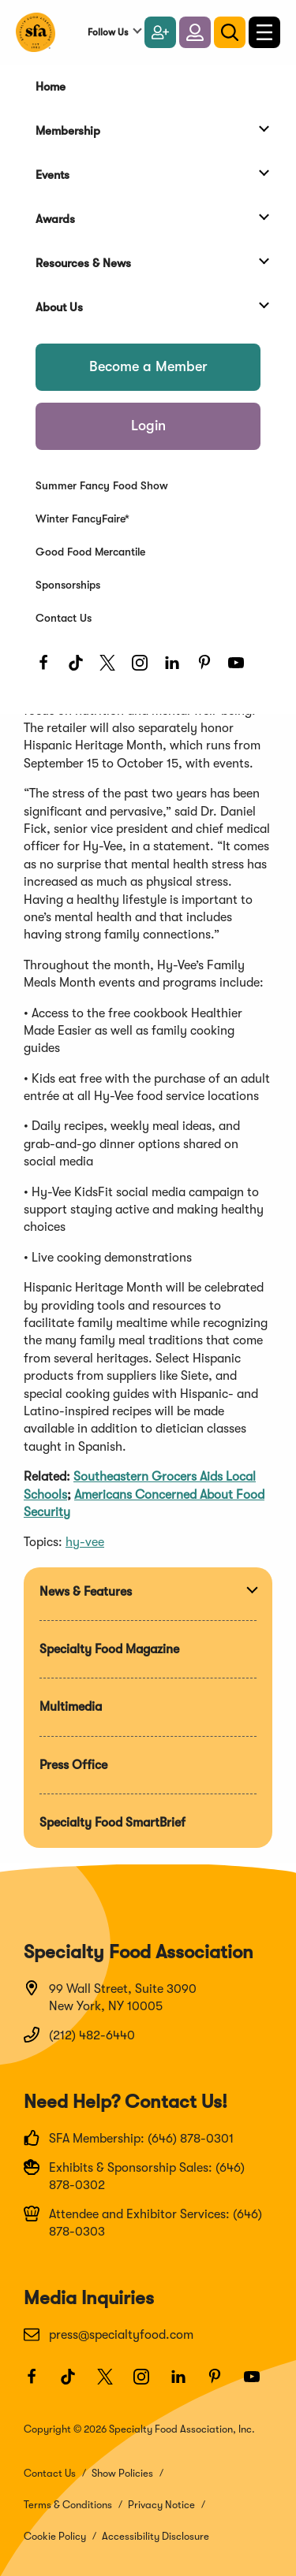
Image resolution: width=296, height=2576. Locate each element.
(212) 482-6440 (79, 2035)
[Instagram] (144, 667)
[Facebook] (48, 667)
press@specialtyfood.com (108, 2334)
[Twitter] (111, 667)
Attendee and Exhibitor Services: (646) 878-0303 (143, 2222)
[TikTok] (80, 667)
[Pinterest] (209, 667)
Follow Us (108, 32)
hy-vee (85, 1542)
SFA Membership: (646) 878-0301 (129, 2138)
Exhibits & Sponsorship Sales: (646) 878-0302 (134, 2175)
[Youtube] (240, 667)
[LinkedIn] (176, 667)
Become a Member (148, 366)
